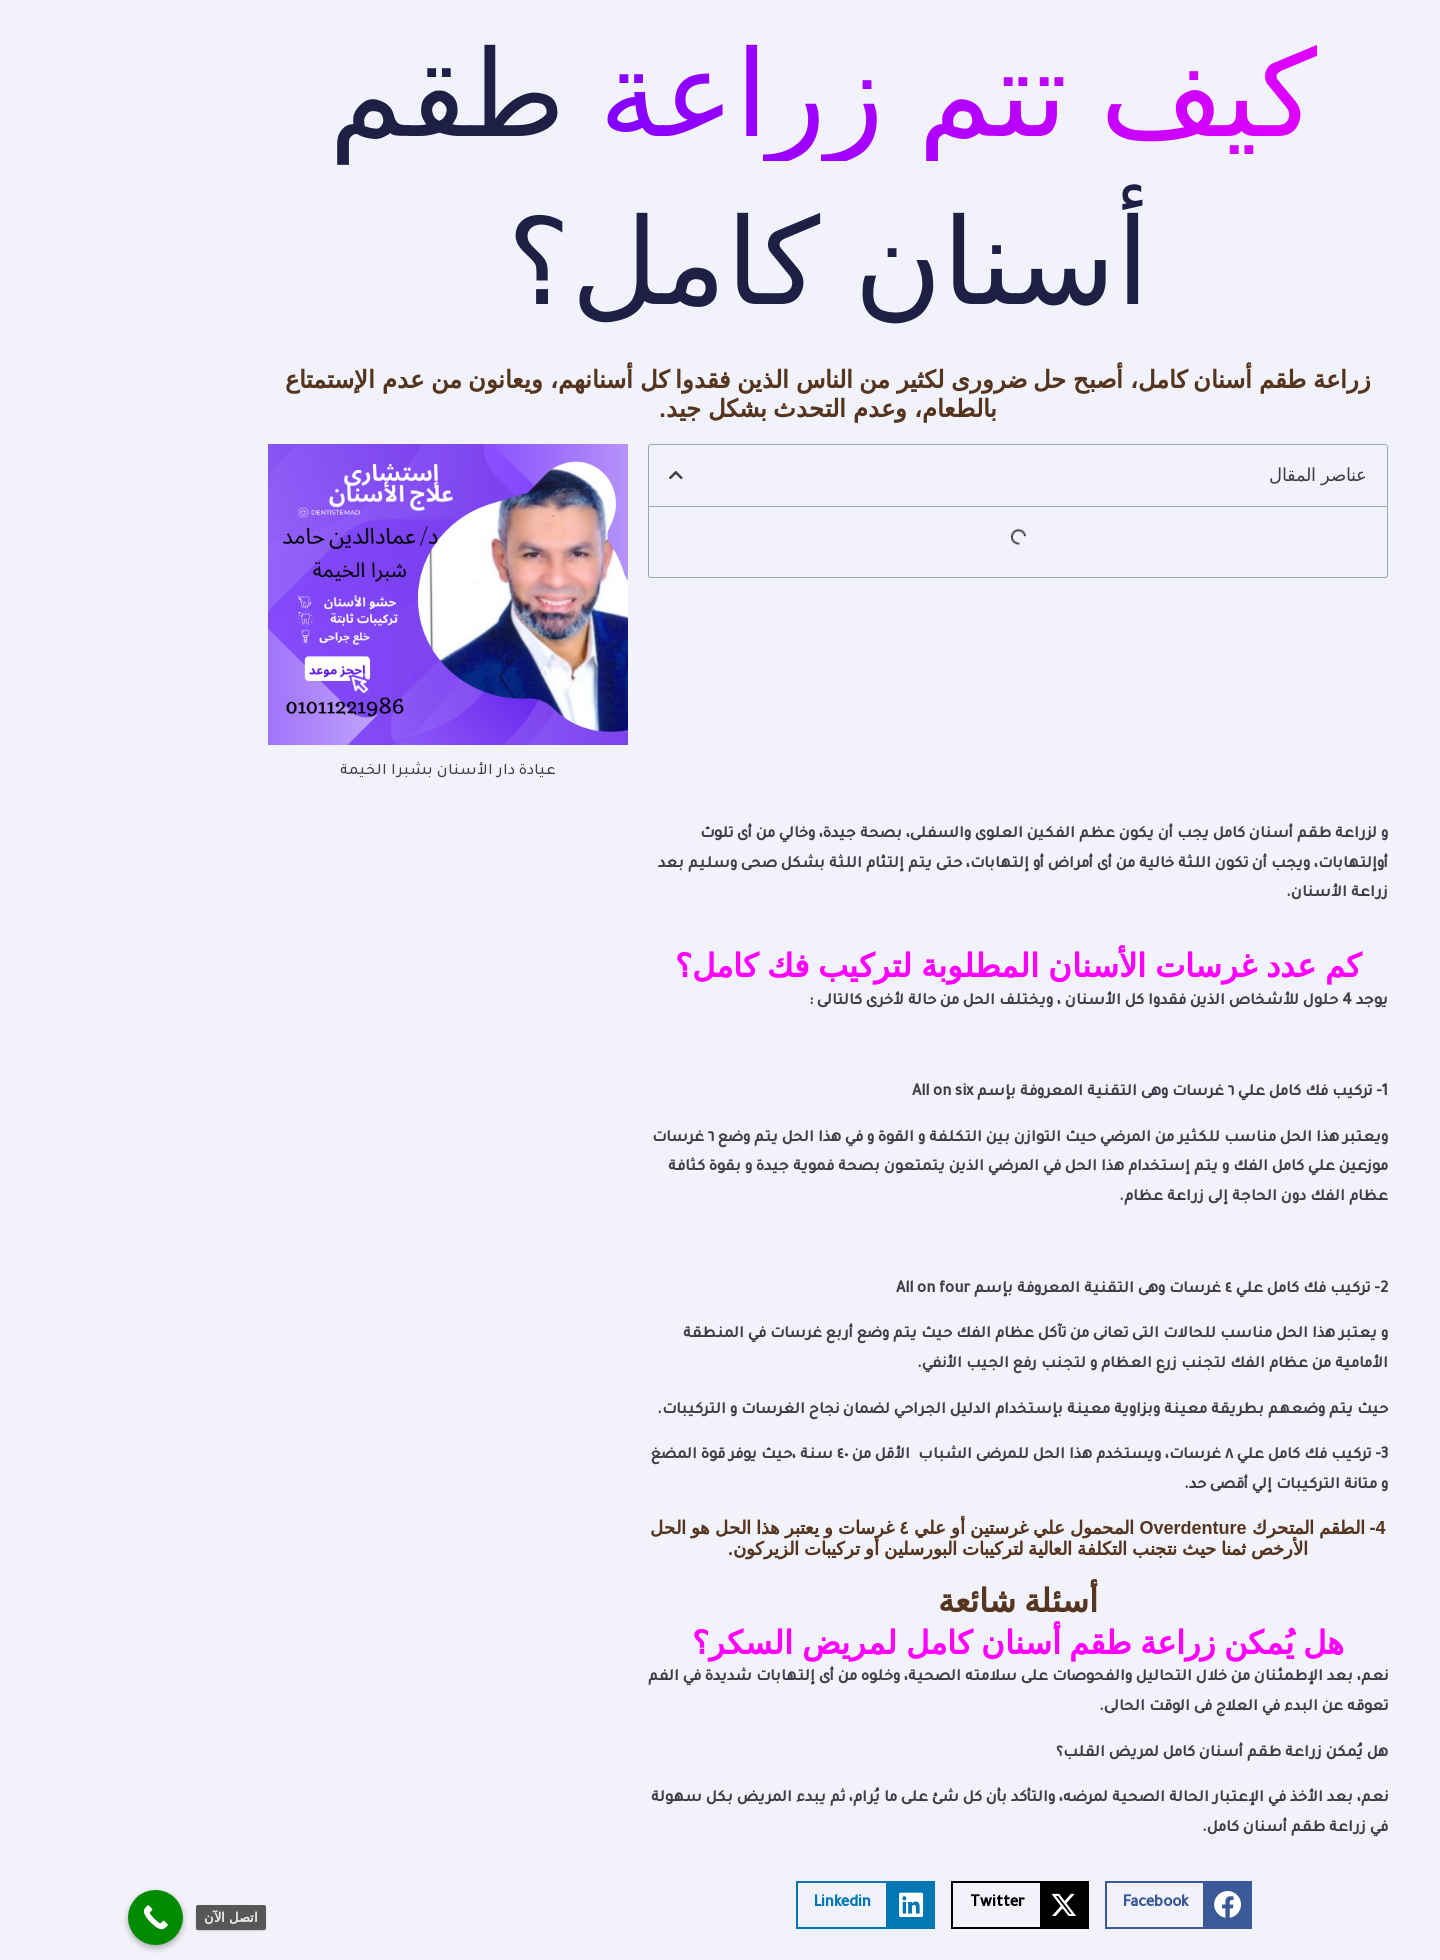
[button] (568, 475)
